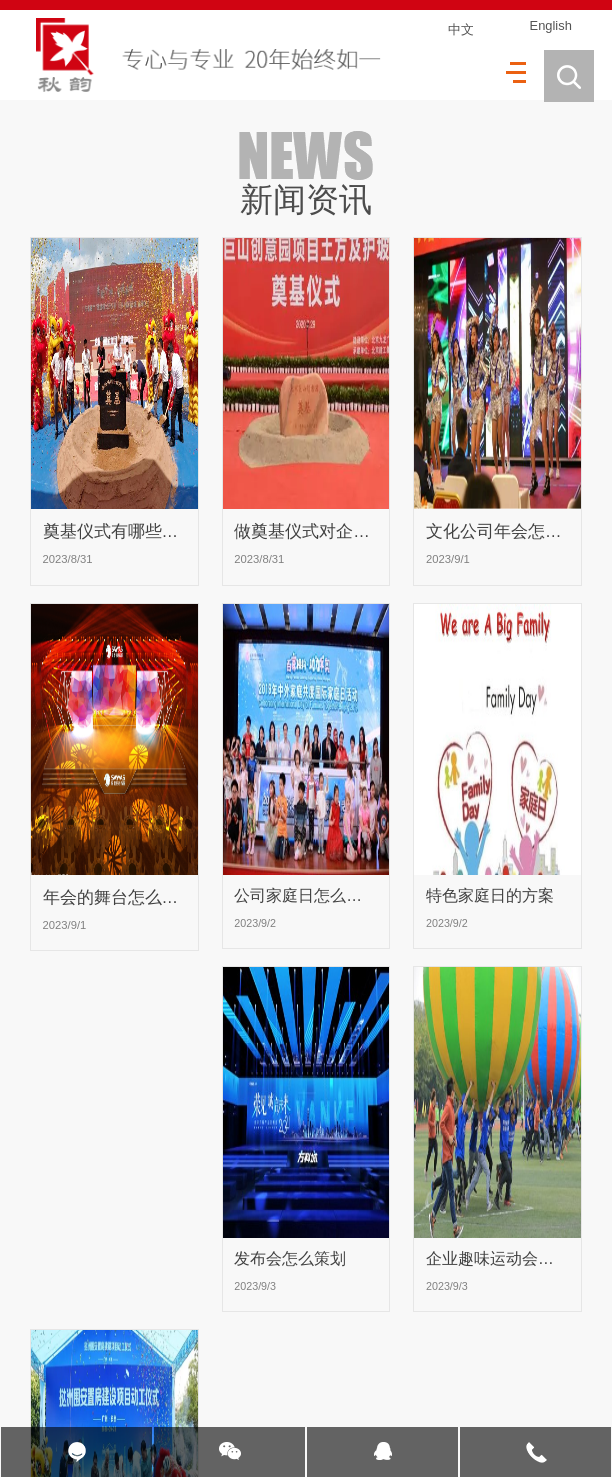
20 (478, 1354)
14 (239, 1354)
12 (160, 1354)
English (548, 26)
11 (120, 1354)
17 (359, 1354)
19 (438, 1354)
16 (319, 1354)
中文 (459, 29)
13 (200, 1354)
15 (279, 1354)
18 (398, 1354)
